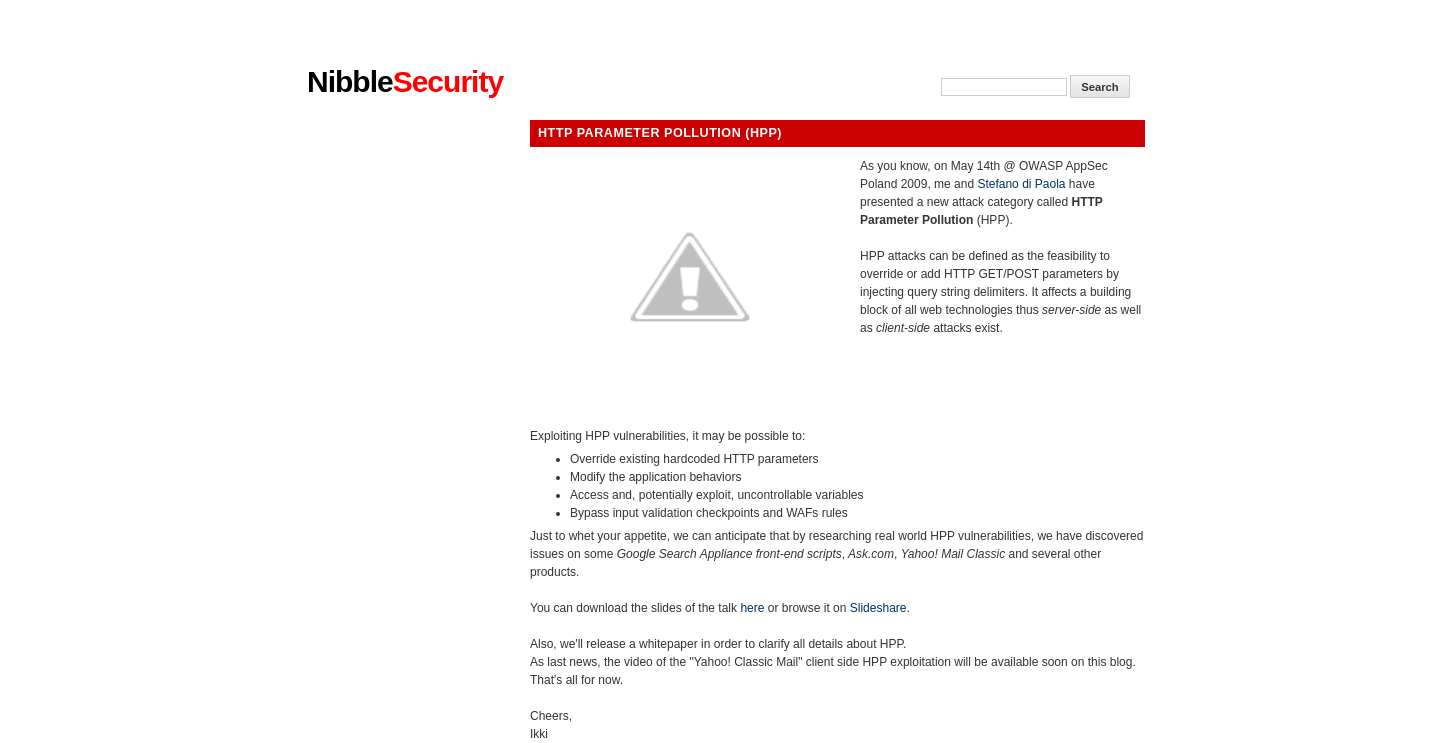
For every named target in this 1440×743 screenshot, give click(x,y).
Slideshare (878, 608)
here (752, 608)
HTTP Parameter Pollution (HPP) (660, 133)
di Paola (1043, 184)
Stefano (997, 184)
